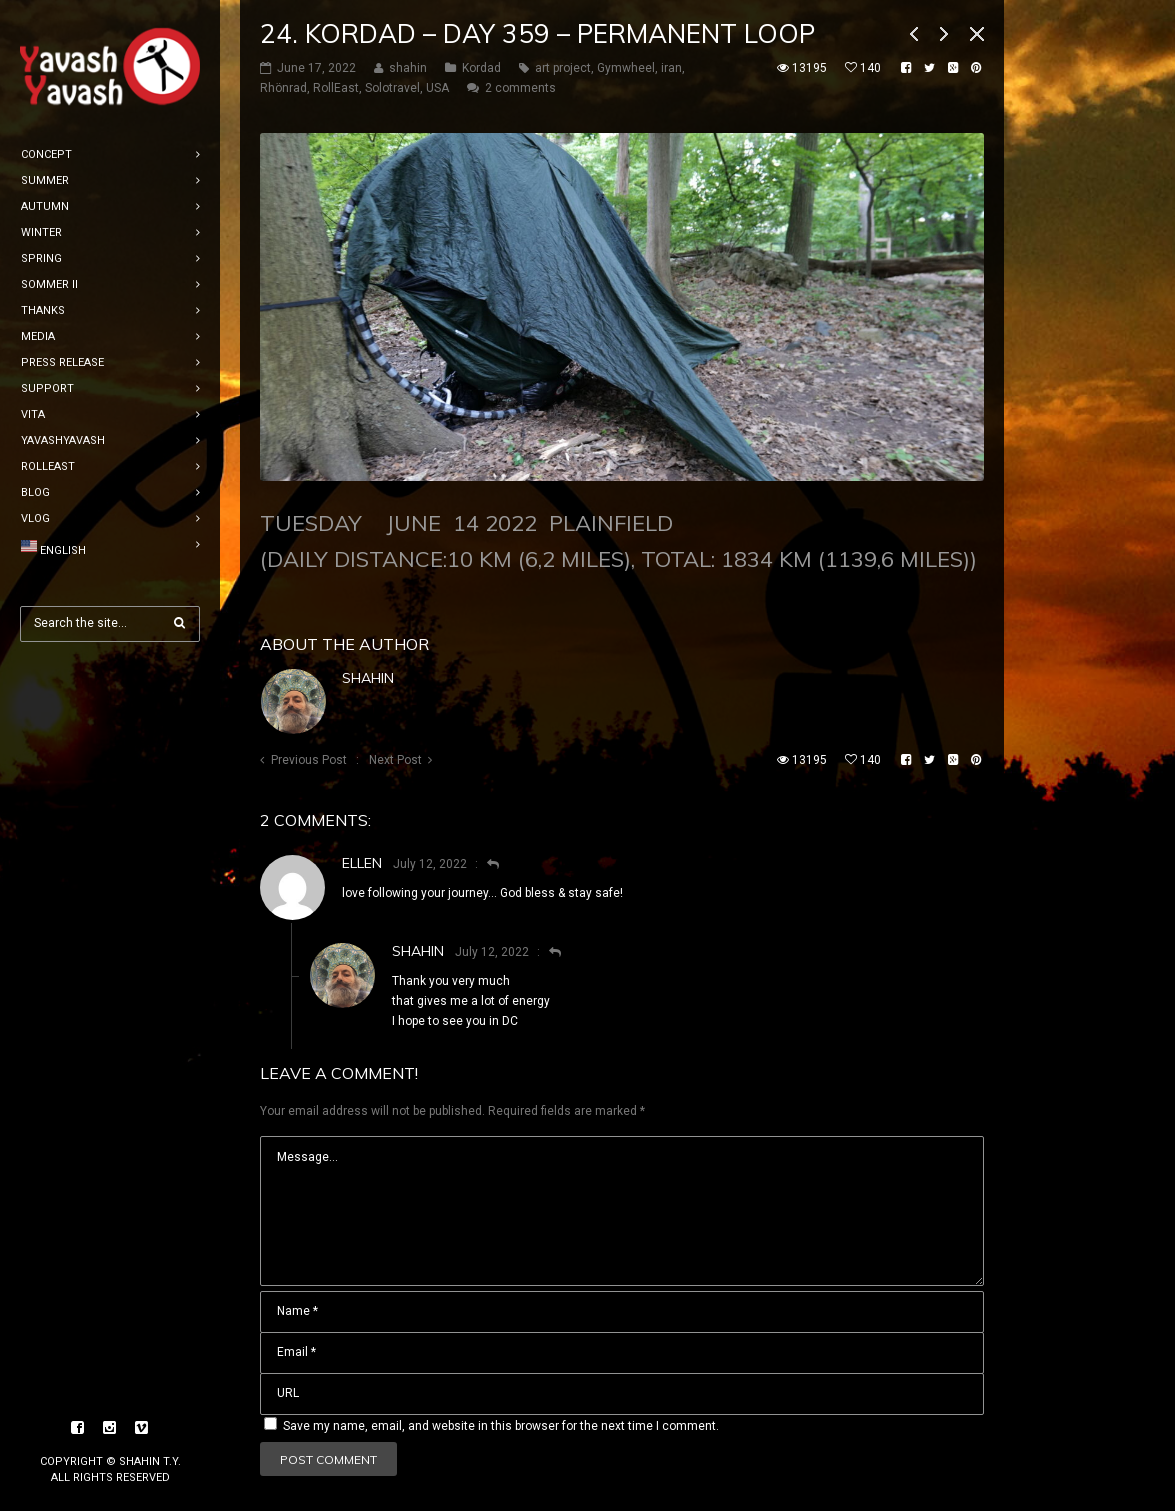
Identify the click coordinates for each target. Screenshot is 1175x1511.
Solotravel (392, 88)
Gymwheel (626, 68)
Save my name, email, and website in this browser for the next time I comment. (501, 1426)
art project (563, 68)
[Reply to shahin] (546, 952)
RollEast (336, 88)
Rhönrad (283, 88)
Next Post (395, 760)
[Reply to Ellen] (484, 864)
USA (437, 88)
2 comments (520, 88)
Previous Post (309, 760)
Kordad (481, 68)
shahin (368, 678)
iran (671, 68)
